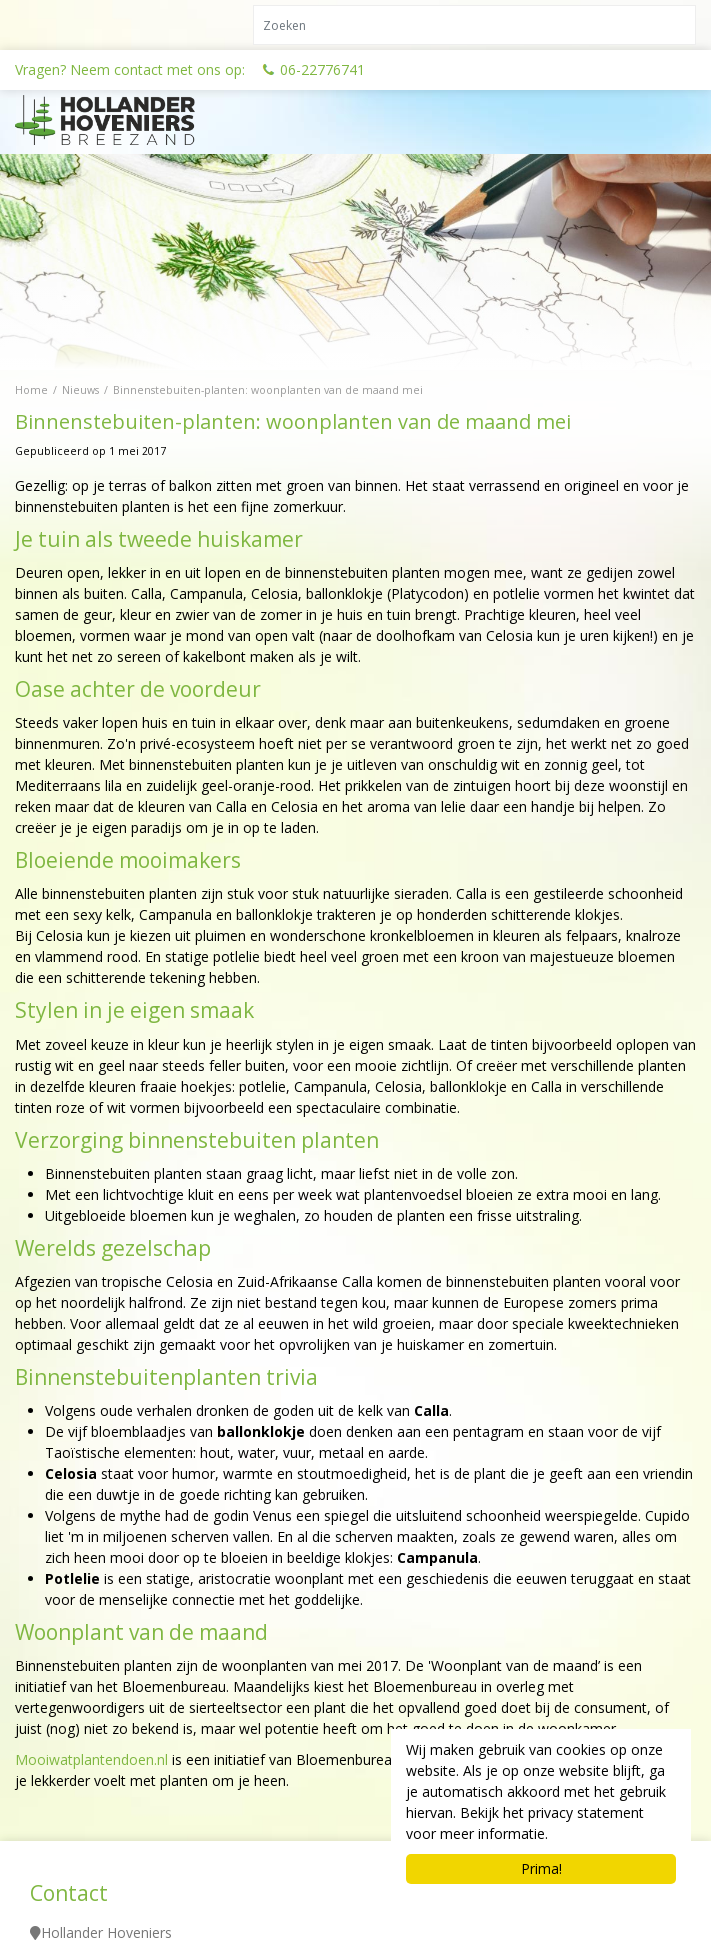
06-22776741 (322, 69)
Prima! (541, 1868)
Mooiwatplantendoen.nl (91, 1759)
